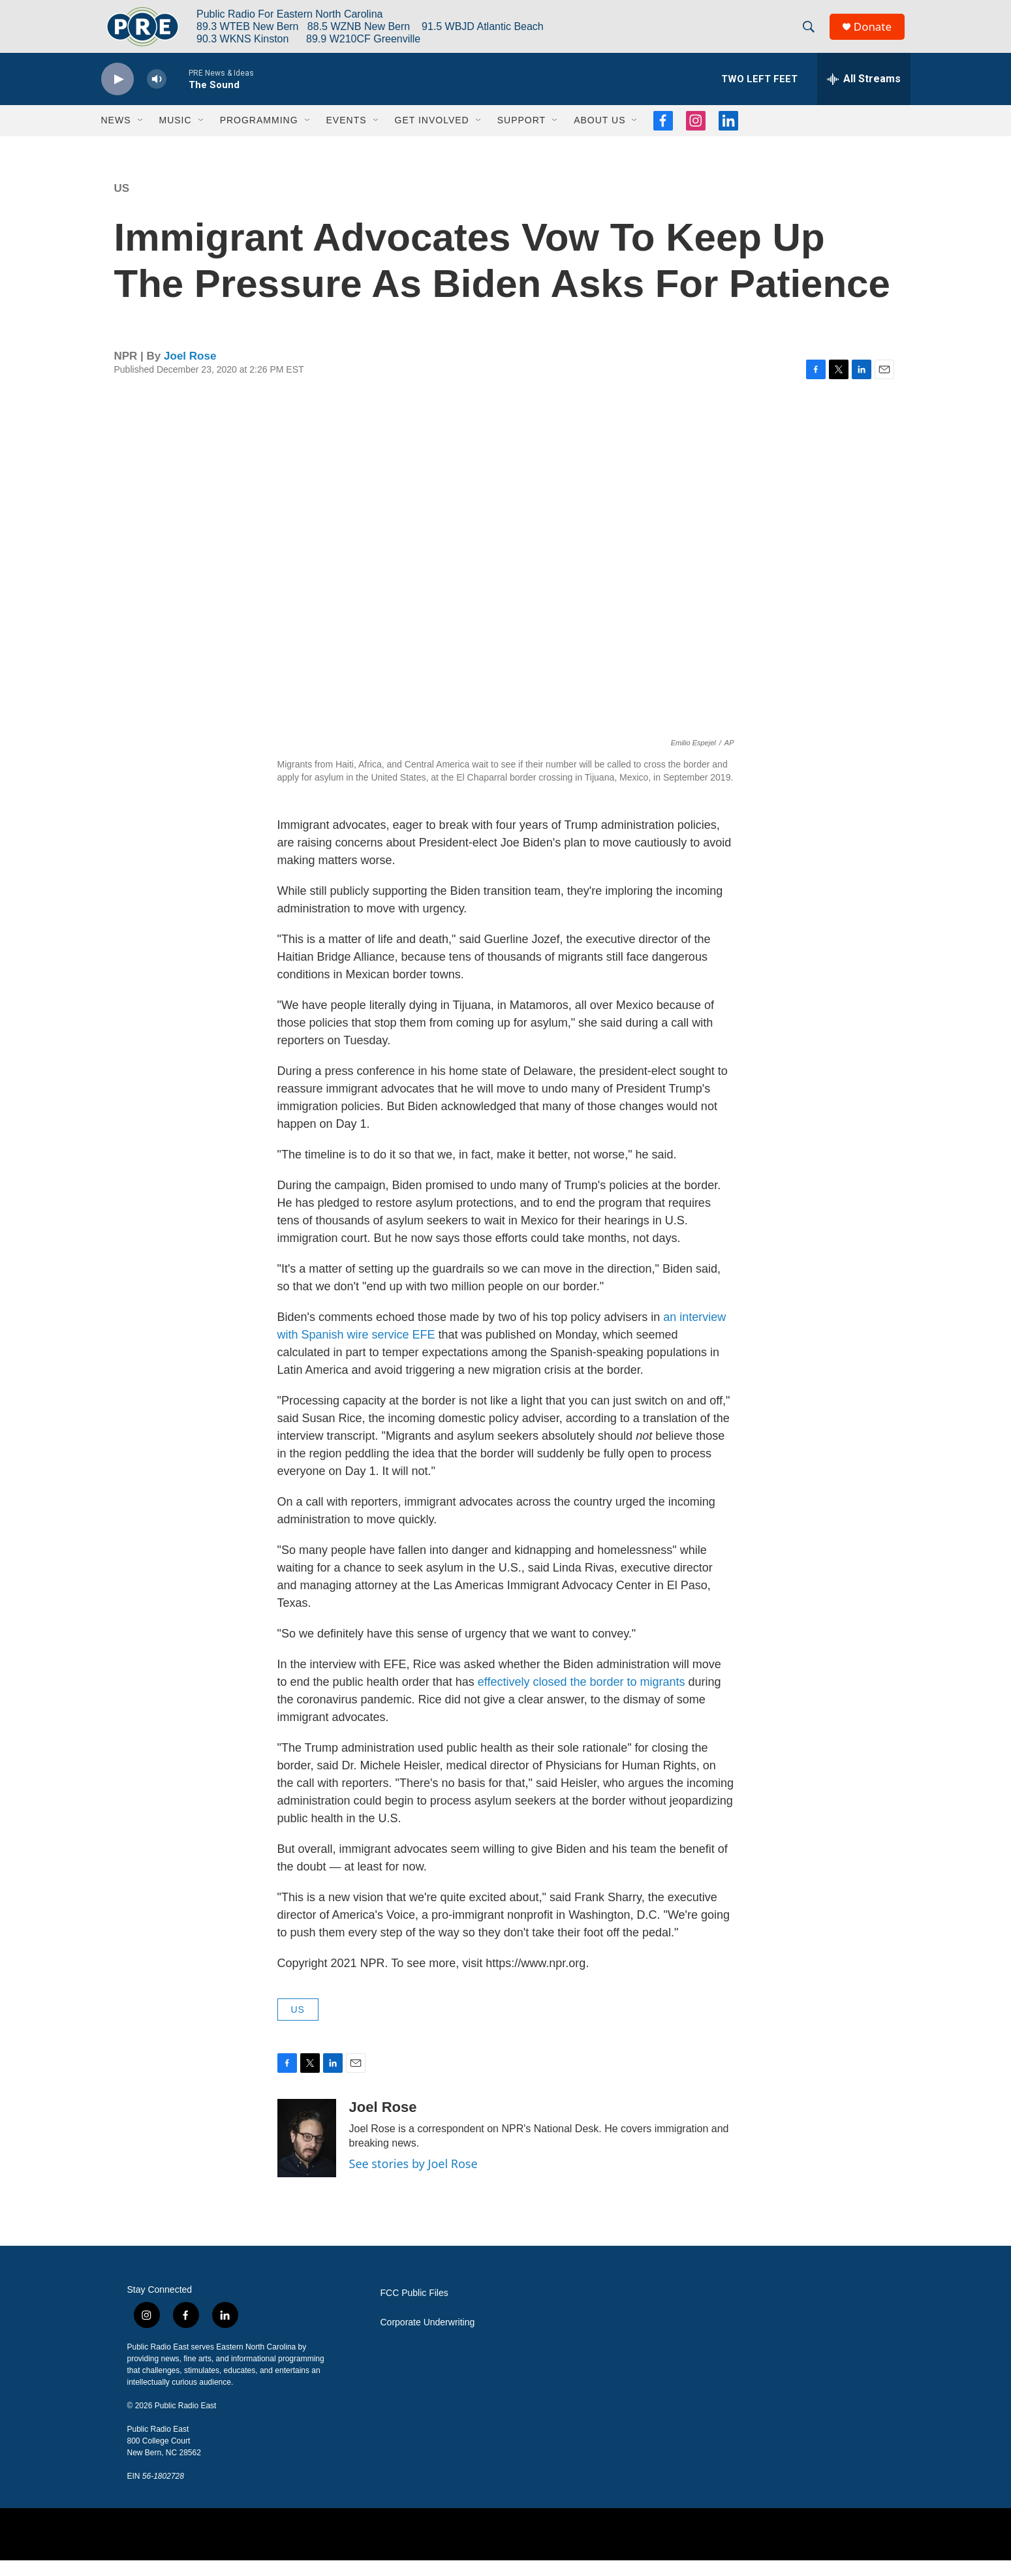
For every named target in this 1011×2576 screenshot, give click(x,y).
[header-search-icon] (812, 34)
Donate (877, 34)
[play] (117, 94)
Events (346, 136)
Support (521, 136)
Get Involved (432, 136)
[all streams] (863, 95)
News (116, 136)
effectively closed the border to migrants (581, 1697)
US (122, 204)
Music (175, 136)
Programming (259, 136)
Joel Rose (190, 371)
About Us (599, 136)
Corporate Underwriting (428, 2338)
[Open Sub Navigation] (141, 136)
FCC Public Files (414, 2309)
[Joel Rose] (306, 2154)
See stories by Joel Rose (413, 2179)
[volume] (157, 95)
